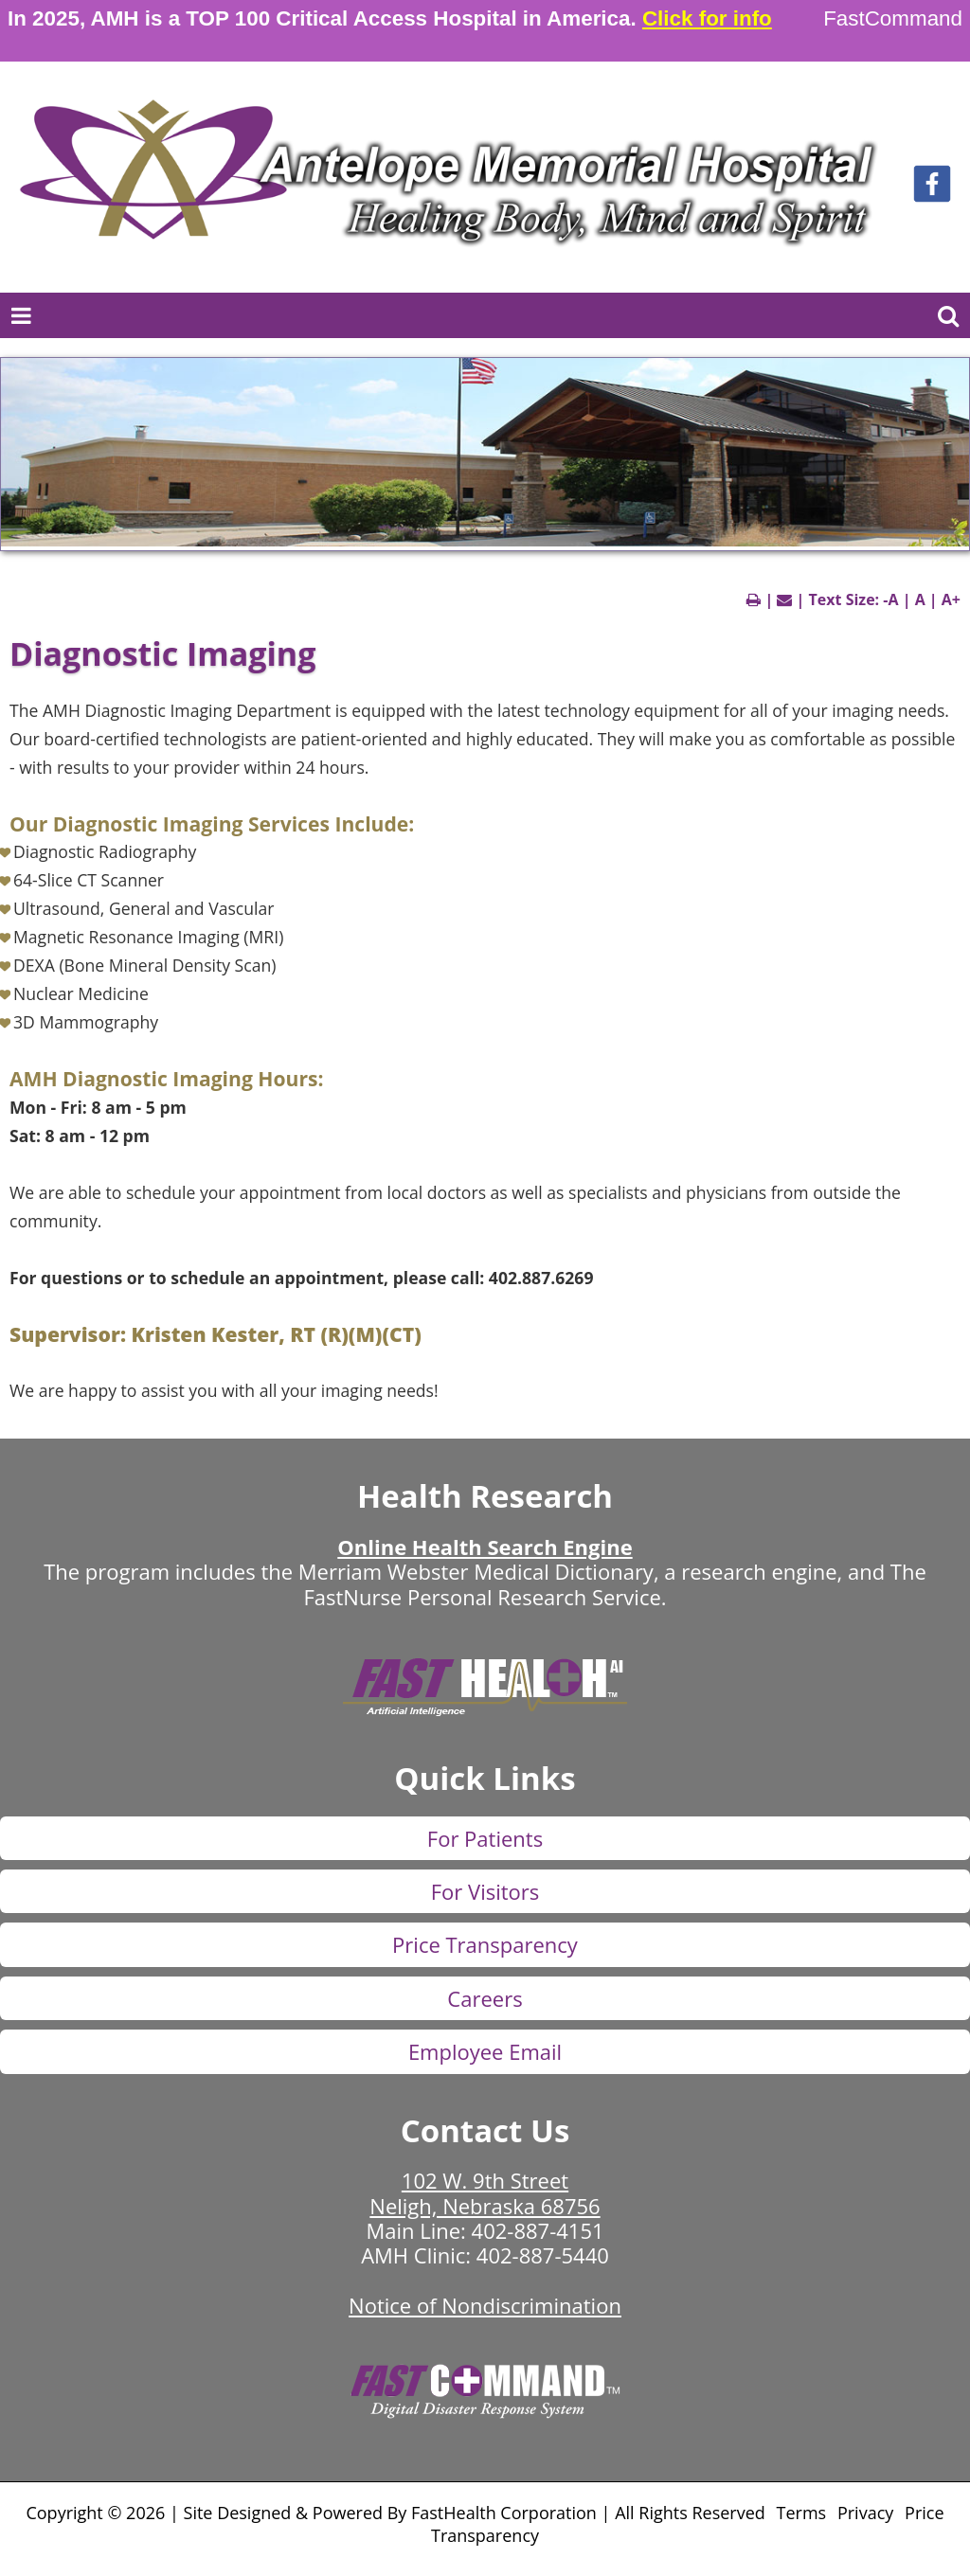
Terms (802, 2512)
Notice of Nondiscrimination (485, 2305)
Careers (484, 1998)
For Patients (485, 1838)
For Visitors (485, 1891)
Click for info (707, 18)
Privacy (865, 2512)
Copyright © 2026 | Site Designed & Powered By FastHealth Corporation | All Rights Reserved (395, 2512)
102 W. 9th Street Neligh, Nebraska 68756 (484, 2192)
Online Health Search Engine (484, 1546)
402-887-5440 (542, 2255)
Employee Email (485, 2051)
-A (890, 599)
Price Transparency (485, 1944)
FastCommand (892, 18)
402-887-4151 (538, 2230)
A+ (951, 599)
